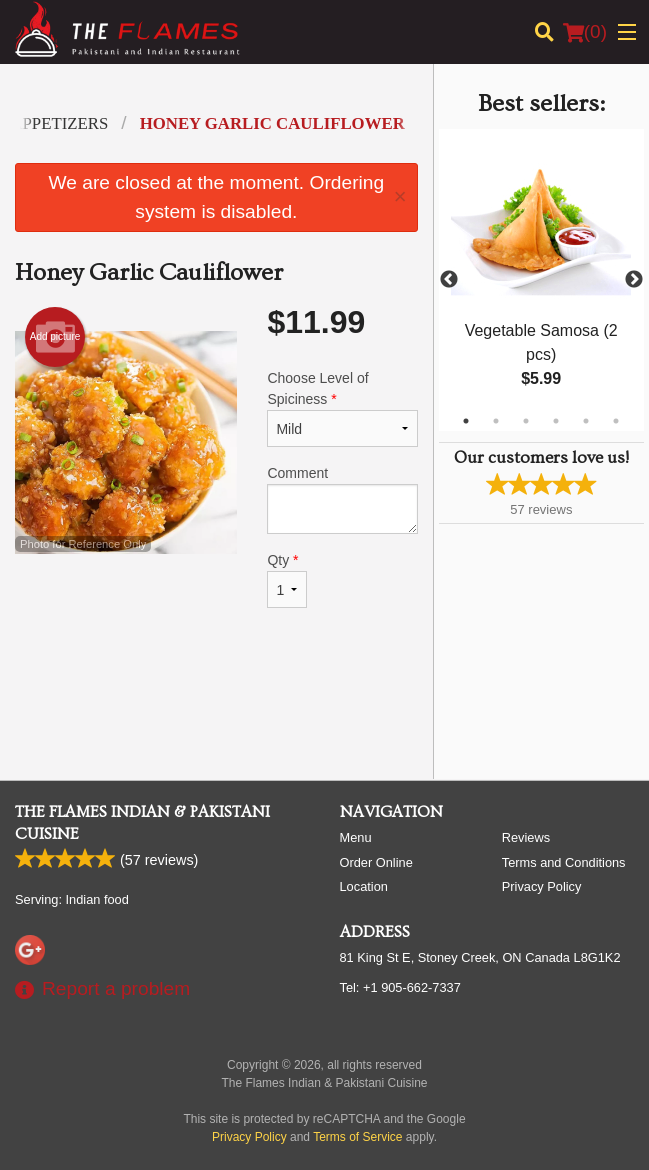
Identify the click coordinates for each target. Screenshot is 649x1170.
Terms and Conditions (564, 862)
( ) (585, 32)
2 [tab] (496, 421)
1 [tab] (466, 421)
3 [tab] (526, 421)
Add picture (55, 337)
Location (364, 886)
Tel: (400, 987)
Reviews (526, 837)
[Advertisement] (216, 699)
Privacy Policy (542, 886)
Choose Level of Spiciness (342, 408)
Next (634, 280)
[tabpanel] (541, 280)
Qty (286, 580)
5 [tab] (586, 421)
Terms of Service (357, 1137)
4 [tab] (556, 421)
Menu (356, 837)
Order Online (376, 862)
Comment (342, 499)
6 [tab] (616, 421)
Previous (449, 280)
